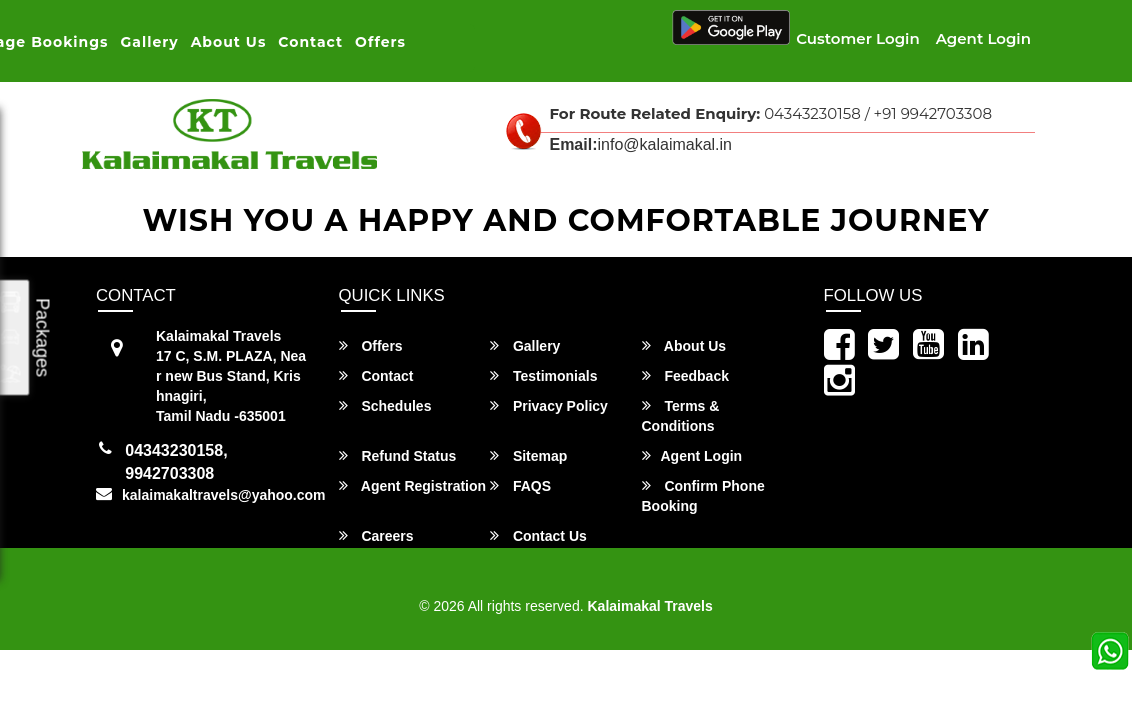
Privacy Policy (549, 405)
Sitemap (528, 455)
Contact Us (538, 535)
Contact (310, 42)
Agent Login (983, 38)
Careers (376, 535)
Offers (380, 42)
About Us (229, 42)
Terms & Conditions (681, 415)
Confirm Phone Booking (703, 495)
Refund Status (398, 455)
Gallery (150, 42)
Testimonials (543, 375)
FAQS (520, 485)
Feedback (685, 375)
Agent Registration (413, 485)
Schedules (385, 405)
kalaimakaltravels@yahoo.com (224, 495)
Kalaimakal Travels (649, 606)
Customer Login (857, 38)
